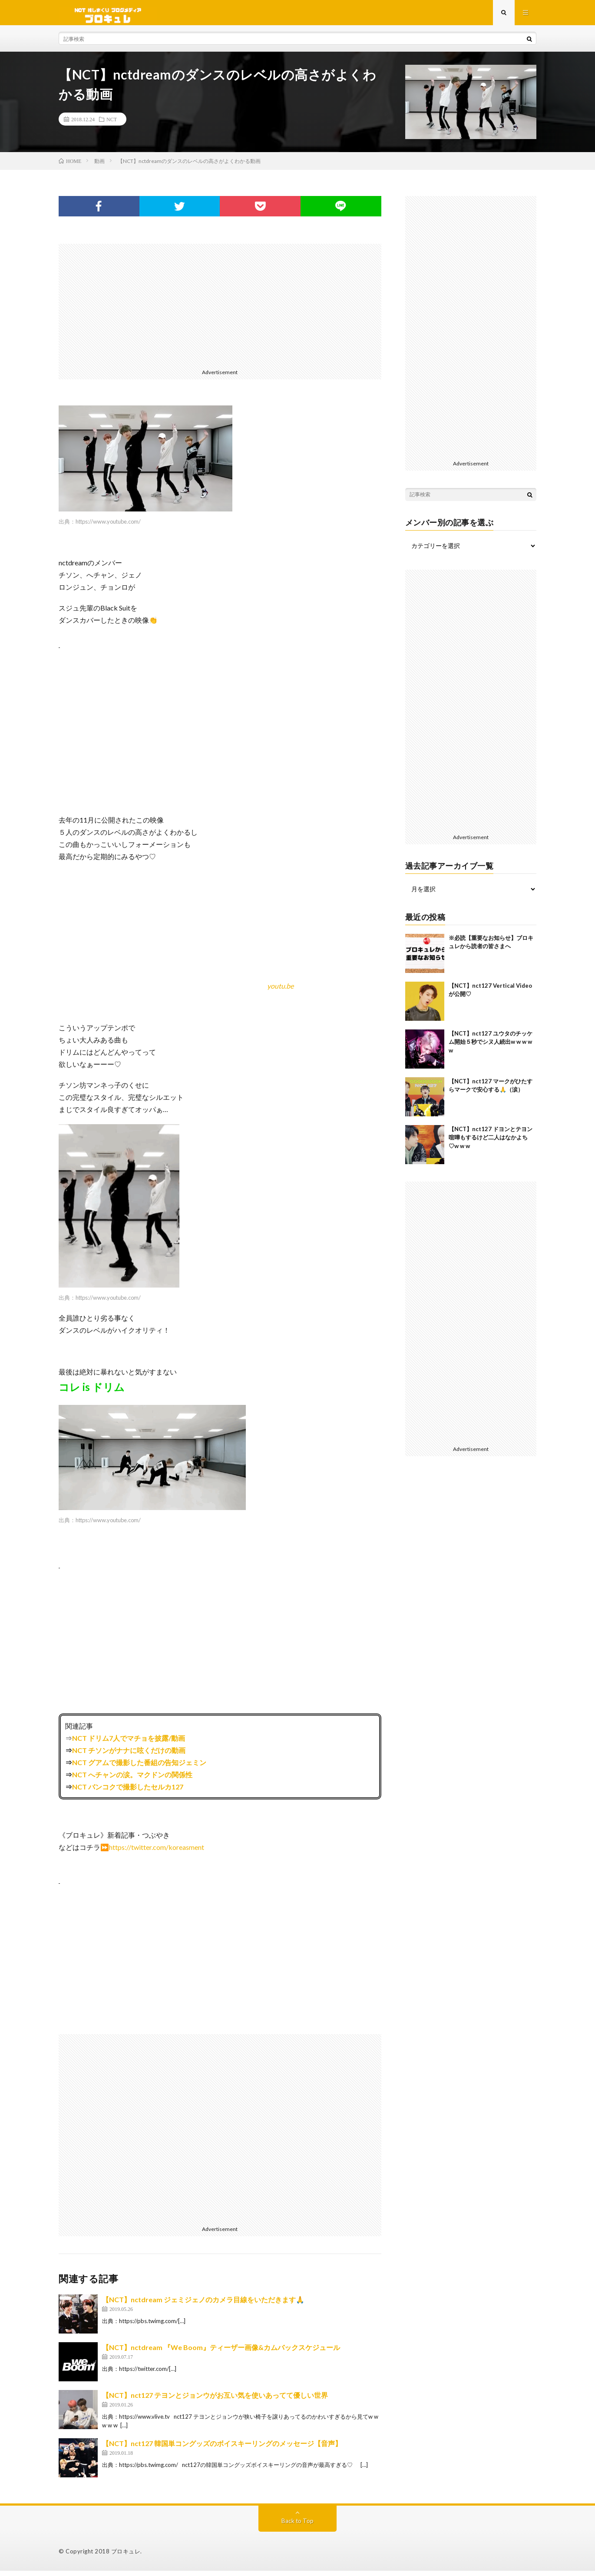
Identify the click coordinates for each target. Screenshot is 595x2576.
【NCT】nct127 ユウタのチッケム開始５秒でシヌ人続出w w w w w (490, 1047)
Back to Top (297, 2526)
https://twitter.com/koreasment (156, 1852)
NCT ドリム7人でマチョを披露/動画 (128, 1743)
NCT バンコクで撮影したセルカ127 (127, 1792)
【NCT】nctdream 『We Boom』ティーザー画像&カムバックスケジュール (221, 2352)
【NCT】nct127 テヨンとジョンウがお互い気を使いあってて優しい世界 (215, 2400)
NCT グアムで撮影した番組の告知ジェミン (139, 1767)
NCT (111, 124)
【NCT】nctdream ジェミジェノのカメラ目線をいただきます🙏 (203, 2304)
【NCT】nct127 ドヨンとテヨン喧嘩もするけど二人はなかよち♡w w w (490, 1142)
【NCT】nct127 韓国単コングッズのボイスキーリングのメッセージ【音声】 (222, 2448)
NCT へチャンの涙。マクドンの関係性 (132, 1780)
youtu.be (280, 990)
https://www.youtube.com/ (108, 526)
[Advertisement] (220, 309)
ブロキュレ (126, 2556)
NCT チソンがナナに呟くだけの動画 (128, 1755)
